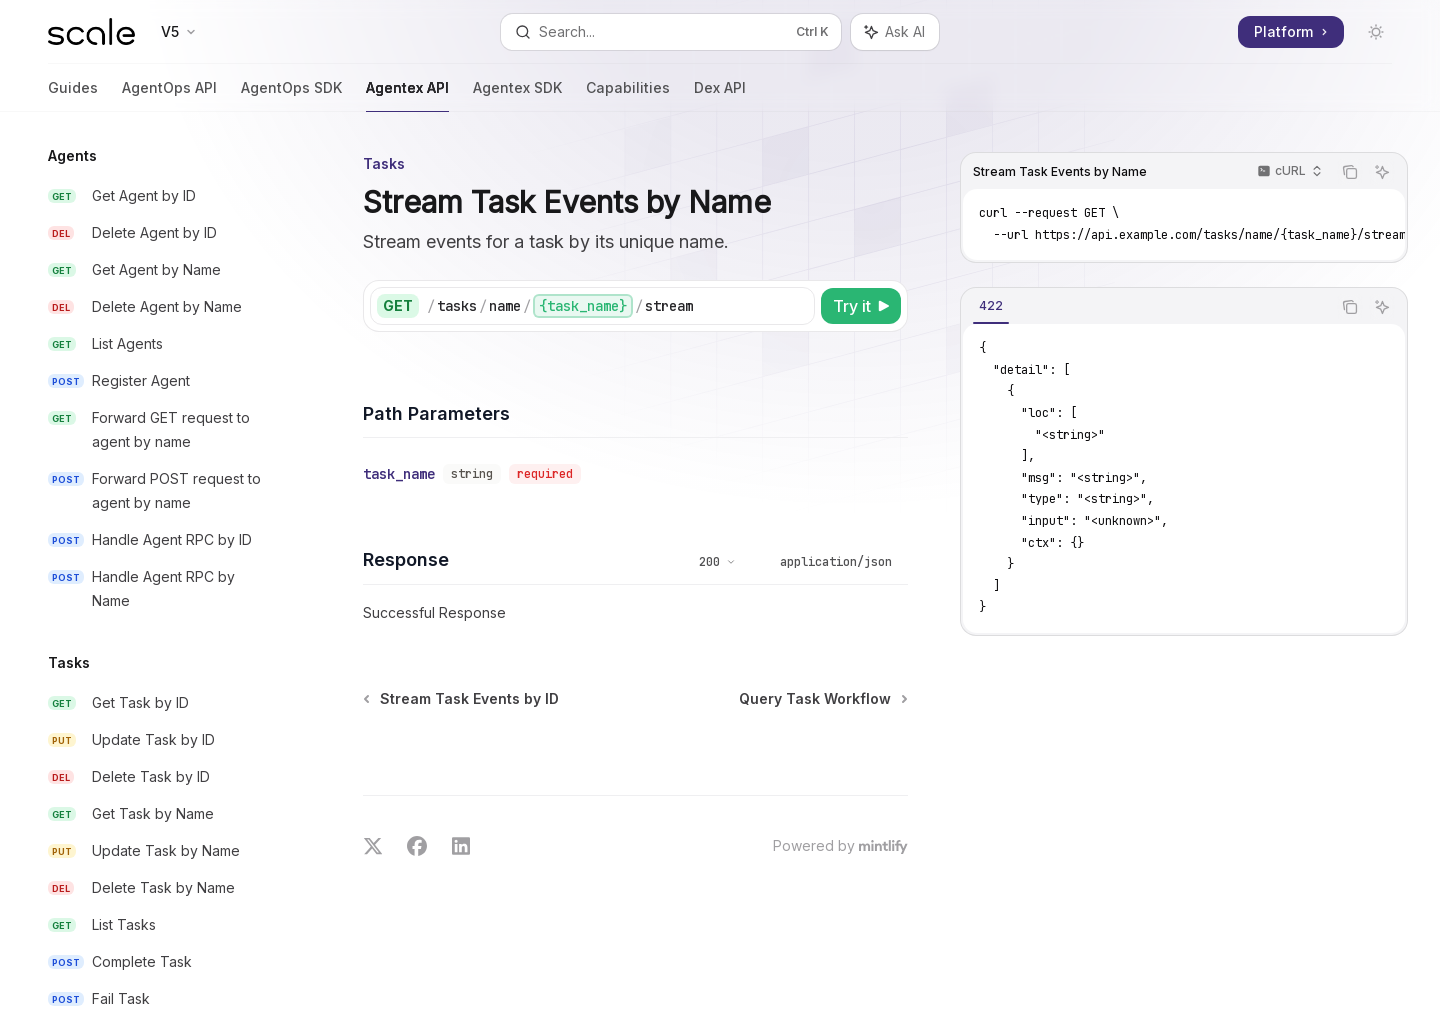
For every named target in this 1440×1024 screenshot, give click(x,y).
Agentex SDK (517, 95)
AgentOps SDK (291, 95)
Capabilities (628, 95)
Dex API (720, 95)
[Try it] (861, 306)
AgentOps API (169, 95)
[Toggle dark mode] (1376, 32)
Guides (73, 95)
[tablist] (1146, 307)
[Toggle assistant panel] (895, 32)
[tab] (991, 306)
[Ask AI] (1382, 172)
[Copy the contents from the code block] (1350, 172)
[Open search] (670, 32)
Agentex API (407, 95)
